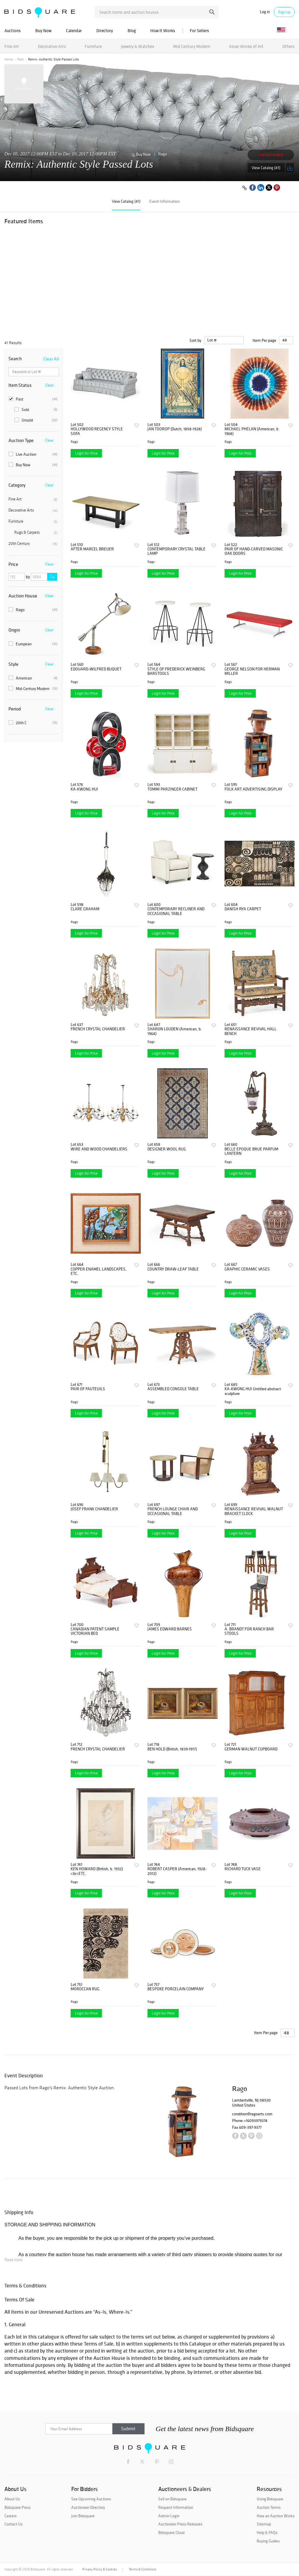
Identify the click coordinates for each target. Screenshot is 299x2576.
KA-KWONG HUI (84, 789)
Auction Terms (269, 2507)
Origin (14, 630)
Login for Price (86, 453)
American (33, 678)
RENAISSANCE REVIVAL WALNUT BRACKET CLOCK (254, 1511)
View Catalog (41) (266, 167)
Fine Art (11, 46)
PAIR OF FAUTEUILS (88, 1389)
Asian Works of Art (246, 46)
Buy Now (43, 30)
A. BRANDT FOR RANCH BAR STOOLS (249, 1631)
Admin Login (168, 2515)
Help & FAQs (267, 2532)
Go (52, 576)
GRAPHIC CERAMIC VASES (247, 1269)
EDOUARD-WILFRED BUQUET (96, 669)
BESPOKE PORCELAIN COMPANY (175, 1989)
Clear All (51, 359)
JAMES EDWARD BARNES (169, 1629)
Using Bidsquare (270, 2499)
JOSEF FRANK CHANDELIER (94, 1509)
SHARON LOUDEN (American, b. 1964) (174, 1031)
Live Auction (33, 454)
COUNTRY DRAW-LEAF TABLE (173, 1269)
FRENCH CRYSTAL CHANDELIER (98, 1029)
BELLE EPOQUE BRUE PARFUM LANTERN (251, 1151)
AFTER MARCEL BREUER (92, 549)
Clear (49, 385)
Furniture (93, 46)
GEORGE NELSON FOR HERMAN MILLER (252, 671)
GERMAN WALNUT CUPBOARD (251, 1749)
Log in (265, 12)
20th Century (33, 543)
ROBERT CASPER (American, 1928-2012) (177, 1871)
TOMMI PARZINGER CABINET (172, 789)
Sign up (284, 12)
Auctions (12, 30)
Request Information (175, 2507)
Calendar (74, 30)
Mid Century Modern (191, 46)
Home (8, 59)
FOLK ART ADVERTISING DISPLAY (253, 789)
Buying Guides (268, 2541)
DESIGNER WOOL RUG (166, 1149)
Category (16, 485)
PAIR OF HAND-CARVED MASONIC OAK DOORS (254, 551)
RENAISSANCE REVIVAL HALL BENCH (251, 1031)
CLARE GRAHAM (85, 909)
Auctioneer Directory (88, 2507)
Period (14, 709)
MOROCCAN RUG (85, 1989)
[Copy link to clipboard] (244, 188)
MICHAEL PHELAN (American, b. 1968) (252, 431)
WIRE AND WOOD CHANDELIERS (99, 1149)
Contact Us (13, 2524)
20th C (33, 722)
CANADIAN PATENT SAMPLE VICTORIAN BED (95, 1631)
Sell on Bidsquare (172, 2499)
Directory (104, 30)
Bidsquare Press (17, 2507)
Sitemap (264, 2524)
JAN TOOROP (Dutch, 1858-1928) (174, 429)
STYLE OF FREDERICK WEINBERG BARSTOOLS (176, 671)
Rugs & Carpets (36, 532)
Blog (132, 30)
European (33, 644)
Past (20, 59)
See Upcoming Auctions (91, 2499)
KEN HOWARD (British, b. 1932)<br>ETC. (97, 1871)
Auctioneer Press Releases (180, 2524)
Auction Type (21, 440)
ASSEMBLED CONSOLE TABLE (173, 1389)
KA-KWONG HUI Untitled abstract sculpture (253, 1391)
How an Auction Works (276, 2515)
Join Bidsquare (83, 2515)
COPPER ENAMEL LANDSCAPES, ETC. (99, 1271)
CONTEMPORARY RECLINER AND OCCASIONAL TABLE (175, 911)
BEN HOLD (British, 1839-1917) (172, 1749)
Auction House (22, 596)
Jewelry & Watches (137, 46)
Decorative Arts (52, 46)
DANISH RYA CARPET (243, 909)
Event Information (164, 201)
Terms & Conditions (142, 2569)
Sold (36, 409)
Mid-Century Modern (33, 688)
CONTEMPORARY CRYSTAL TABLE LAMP (176, 551)
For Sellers (199, 30)
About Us (12, 2499)
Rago (162, 154)
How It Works (162, 30)
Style (13, 664)
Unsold (36, 420)
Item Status (20, 385)
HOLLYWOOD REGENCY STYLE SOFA (97, 431)
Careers (10, 2515)
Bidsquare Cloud (171, 2532)
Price (13, 564)
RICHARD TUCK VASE (243, 1869)
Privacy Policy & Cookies (99, 2569)
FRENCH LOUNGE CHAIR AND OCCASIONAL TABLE (172, 1511)
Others (288, 46)
